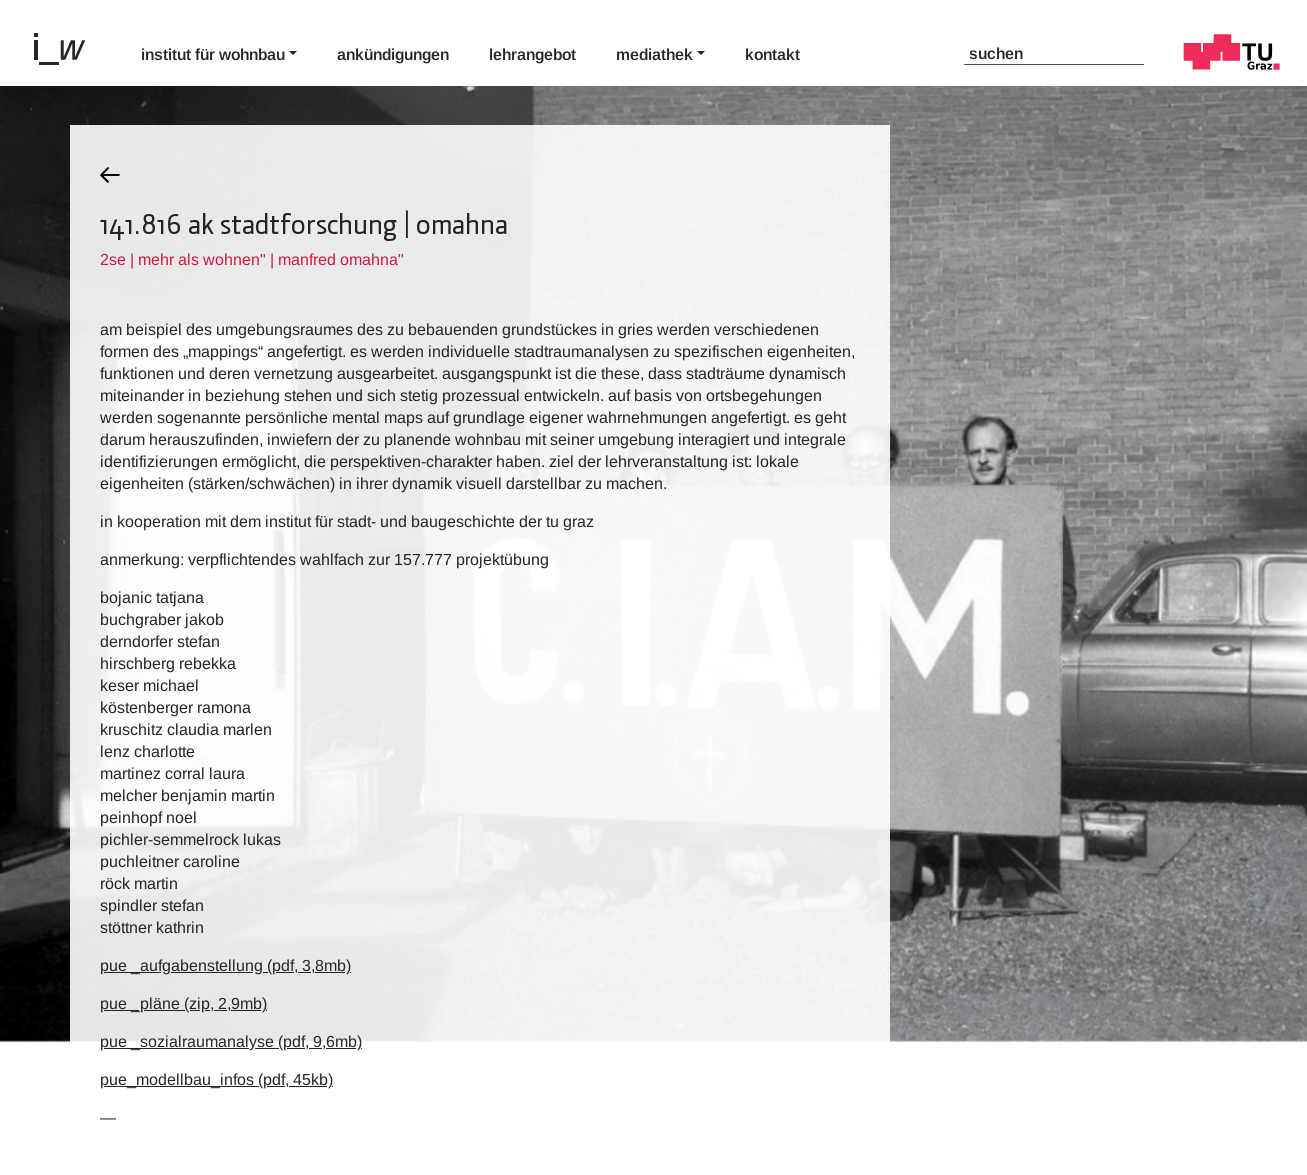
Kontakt (772, 54)
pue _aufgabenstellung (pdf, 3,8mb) (225, 965)
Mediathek (654, 54)
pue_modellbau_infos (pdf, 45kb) (216, 1079)
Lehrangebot (532, 54)
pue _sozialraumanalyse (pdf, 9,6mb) (231, 1041)
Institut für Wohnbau (213, 54)
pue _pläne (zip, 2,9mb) (183, 1003)
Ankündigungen (393, 54)
